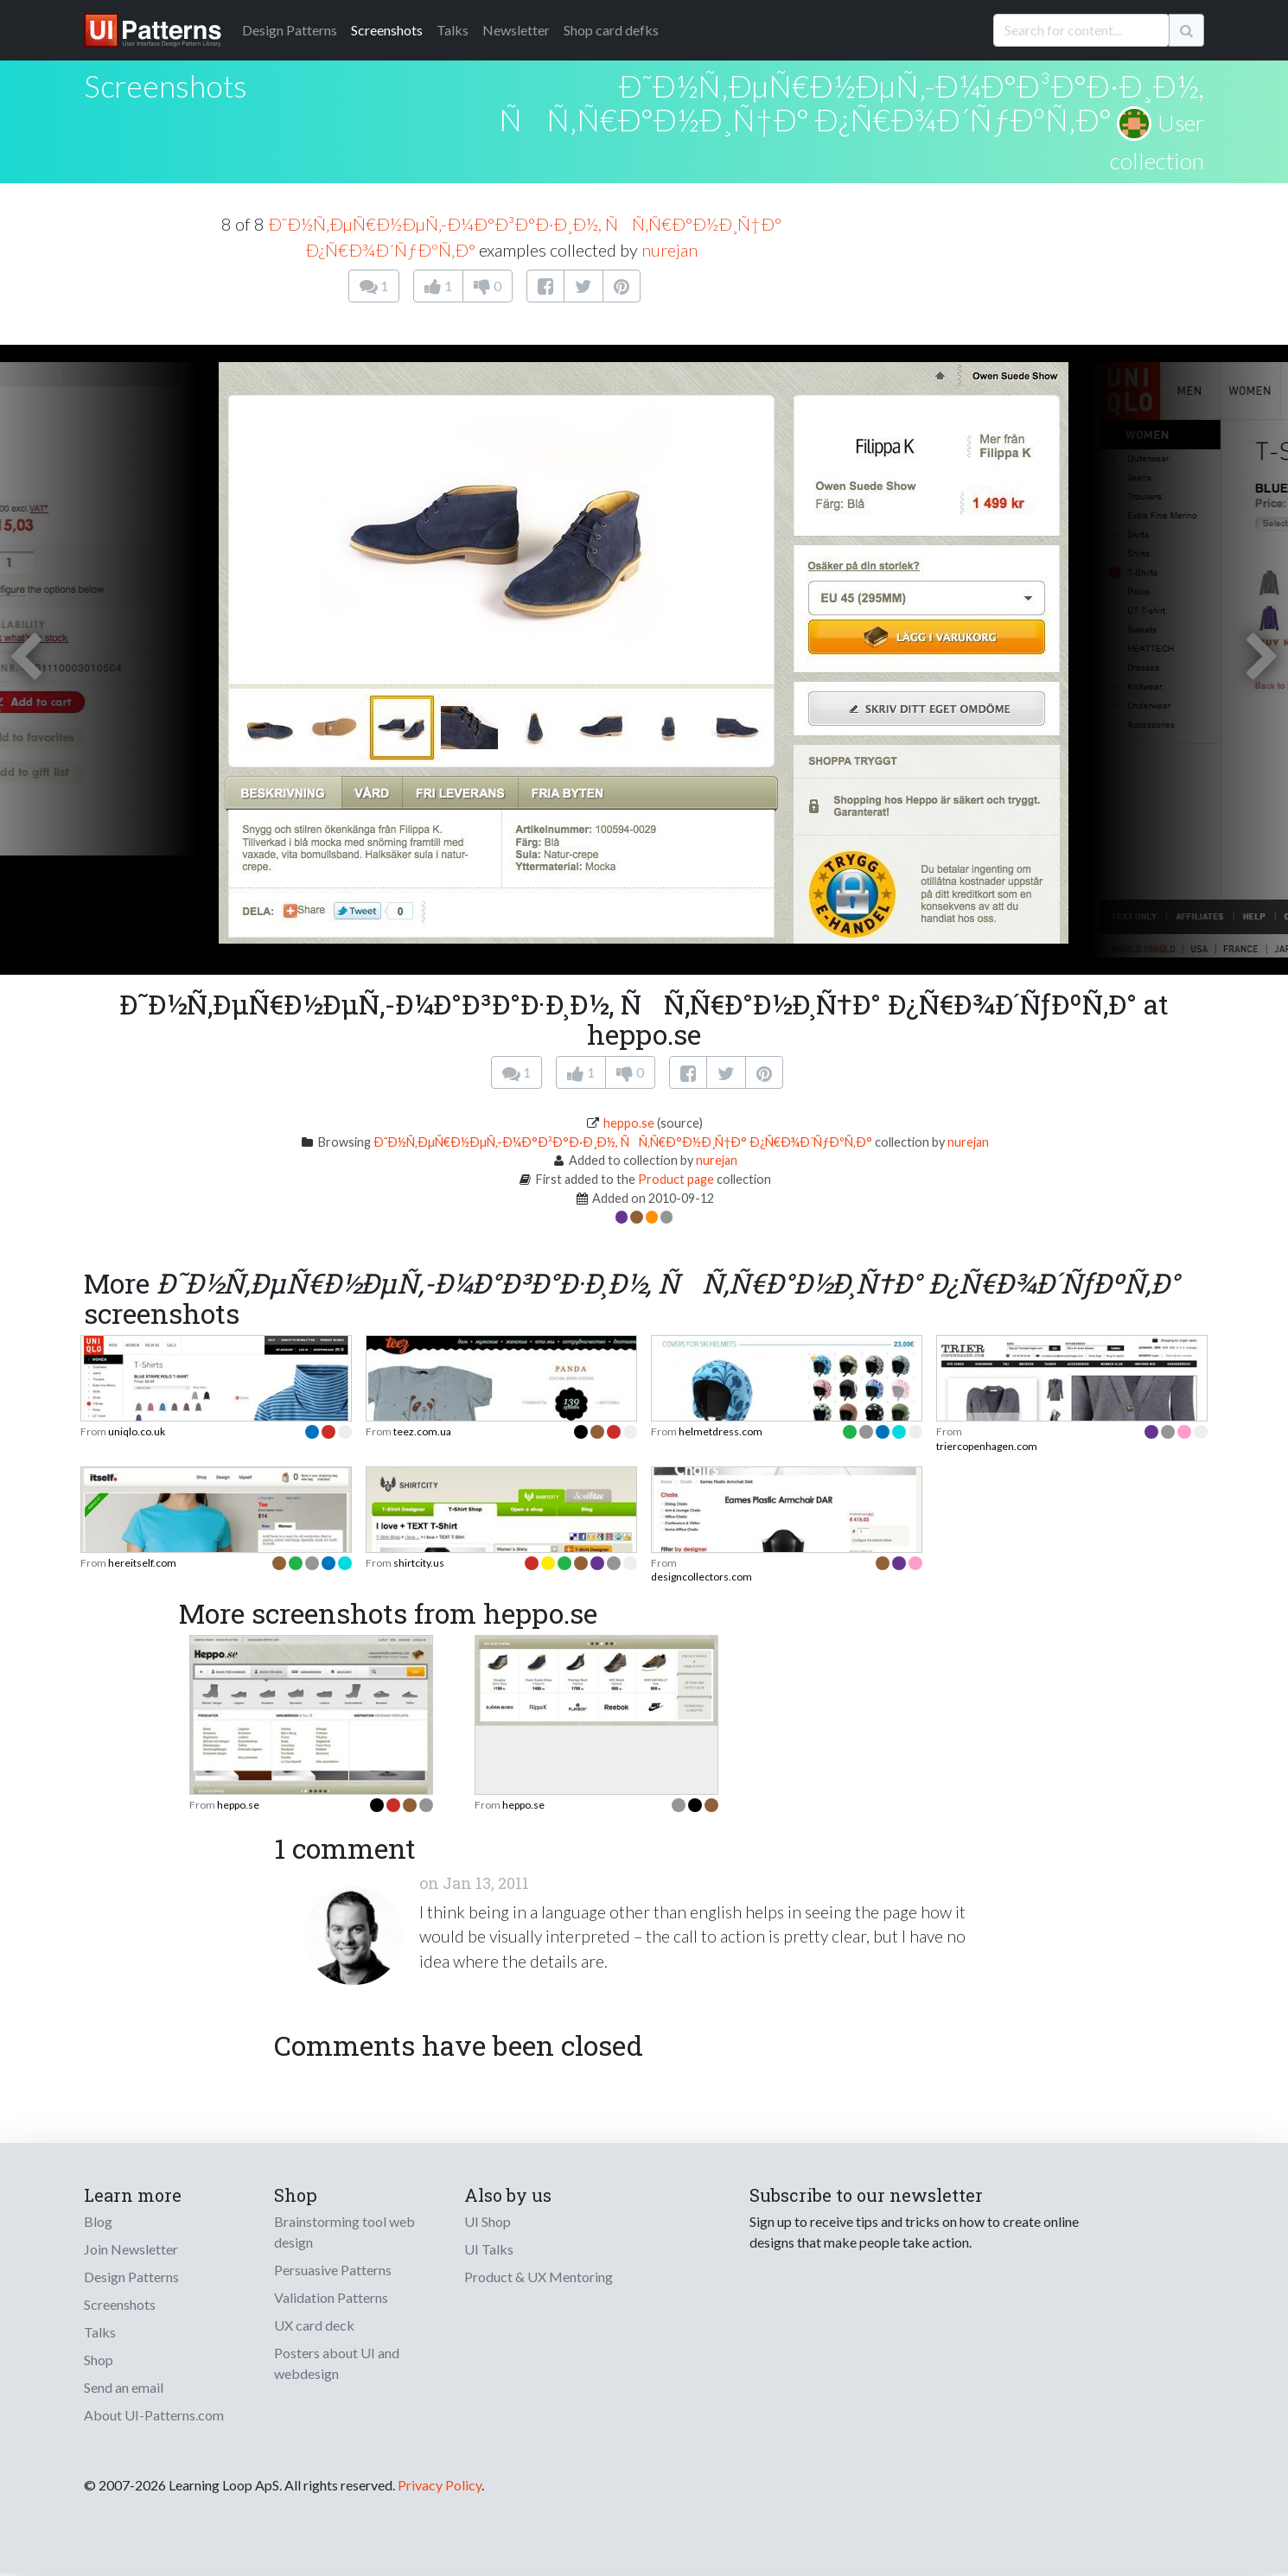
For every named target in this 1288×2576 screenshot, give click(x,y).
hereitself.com (142, 1562)
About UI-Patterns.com (154, 2415)
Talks (453, 30)
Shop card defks (611, 30)
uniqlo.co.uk (136, 1431)
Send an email (123, 2387)
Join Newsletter (131, 2249)
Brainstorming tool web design (344, 2231)
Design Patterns (131, 2276)
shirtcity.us (418, 1562)
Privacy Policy (439, 2485)
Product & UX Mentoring (538, 2276)
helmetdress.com (720, 1431)
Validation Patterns (331, 2297)
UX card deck (314, 2325)
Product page (676, 1179)
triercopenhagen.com (986, 1446)
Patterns (289, 30)
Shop (98, 2359)
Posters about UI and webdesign (336, 2363)
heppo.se (628, 1123)
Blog (98, 2221)
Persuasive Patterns (333, 2269)
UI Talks (488, 2249)
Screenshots (387, 30)
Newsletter (516, 30)
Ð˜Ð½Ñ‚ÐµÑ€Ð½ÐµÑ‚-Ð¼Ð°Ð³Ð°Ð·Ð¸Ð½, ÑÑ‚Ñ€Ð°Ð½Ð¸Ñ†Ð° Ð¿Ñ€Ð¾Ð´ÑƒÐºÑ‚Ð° (851, 102)
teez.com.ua (422, 1431)
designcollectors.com (701, 1576)
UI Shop (487, 2221)
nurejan (669, 249)
